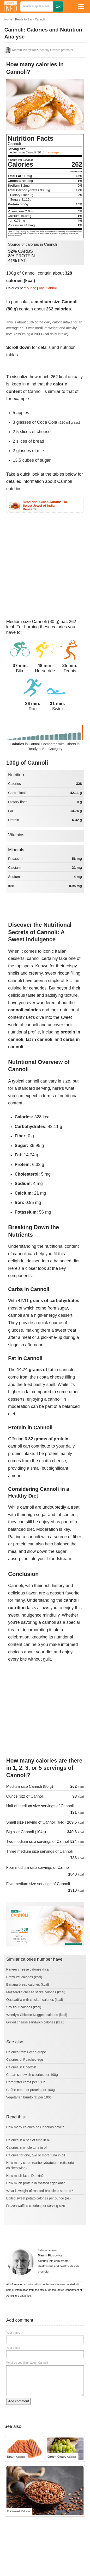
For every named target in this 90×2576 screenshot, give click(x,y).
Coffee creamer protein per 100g (30, 2090)
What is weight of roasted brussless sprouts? (39, 2191)
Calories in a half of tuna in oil (28, 2140)
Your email (13, 2347)
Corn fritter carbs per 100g (25, 2082)
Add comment (18, 2401)
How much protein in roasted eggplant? (35, 2183)
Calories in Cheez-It (21, 2067)
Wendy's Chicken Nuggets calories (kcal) (36, 2015)
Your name (13, 2332)
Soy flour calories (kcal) (23, 2007)
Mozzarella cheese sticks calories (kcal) (35, 1992)
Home (8, 19)
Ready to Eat (23, 19)
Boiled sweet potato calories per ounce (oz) (38, 2198)
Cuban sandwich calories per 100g (32, 2075)
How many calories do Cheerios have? (35, 2127)
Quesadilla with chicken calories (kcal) (34, 2000)
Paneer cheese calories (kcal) (28, 1969)
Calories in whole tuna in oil (26, 2147)
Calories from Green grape (26, 2052)
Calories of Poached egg (24, 2059)
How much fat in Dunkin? (25, 2176)
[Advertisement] (45, 565)
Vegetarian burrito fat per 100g (29, 2097)
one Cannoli (48, 288)
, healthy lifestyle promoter (42, 50)
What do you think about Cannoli (27, 2362)
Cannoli (40, 19)
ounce (31, 288)
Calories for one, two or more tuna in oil (35, 2155)
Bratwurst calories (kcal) (24, 1977)
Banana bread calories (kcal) (27, 1984)
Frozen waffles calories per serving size (35, 2206)
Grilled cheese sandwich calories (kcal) (35, 2022)
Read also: (45, 505)
